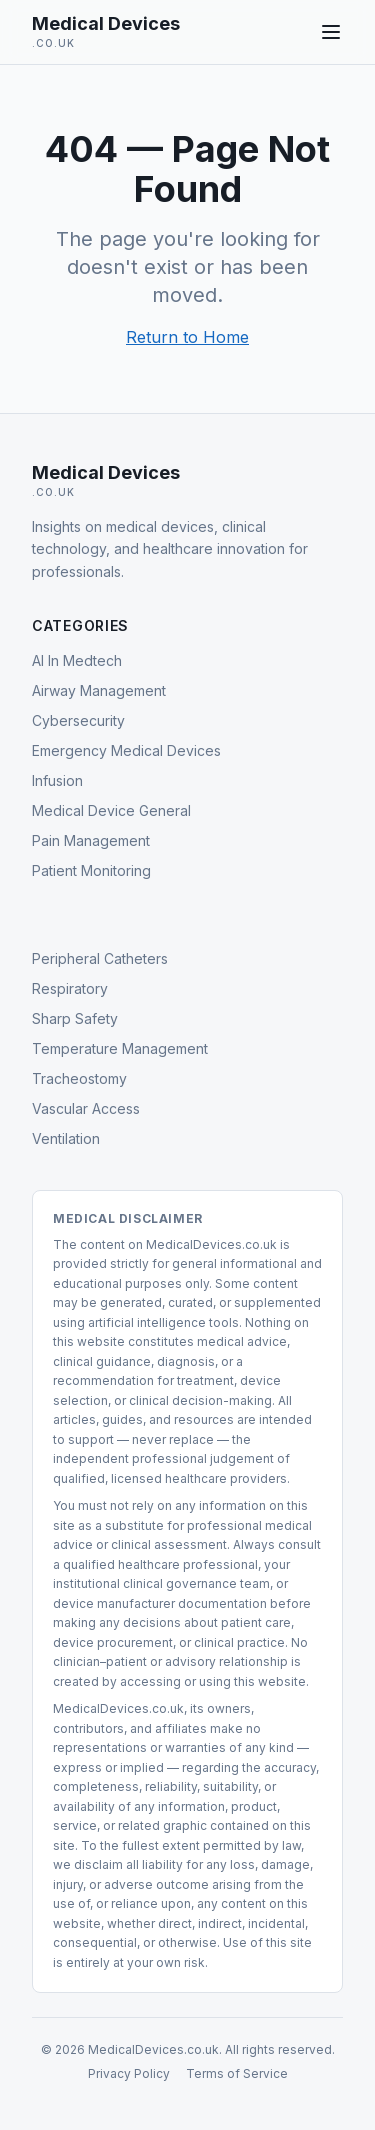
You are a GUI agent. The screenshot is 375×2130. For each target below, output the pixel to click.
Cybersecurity (78, 720)
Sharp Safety (75, 1018)
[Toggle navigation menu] (331, 32)
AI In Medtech (77, 660)
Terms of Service (237, 2073)
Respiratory (70, 988)
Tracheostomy (79, 1078)
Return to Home (187, 337)
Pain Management (91, 840)
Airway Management (99, 690)
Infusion (57, 780)
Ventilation (66, 1138)
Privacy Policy (129, 2073)
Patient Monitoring (91, 870)
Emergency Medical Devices (126, 750)
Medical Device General (111, 810)
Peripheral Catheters (100, 958)
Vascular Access (86, 1108)
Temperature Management (120, 1048)
